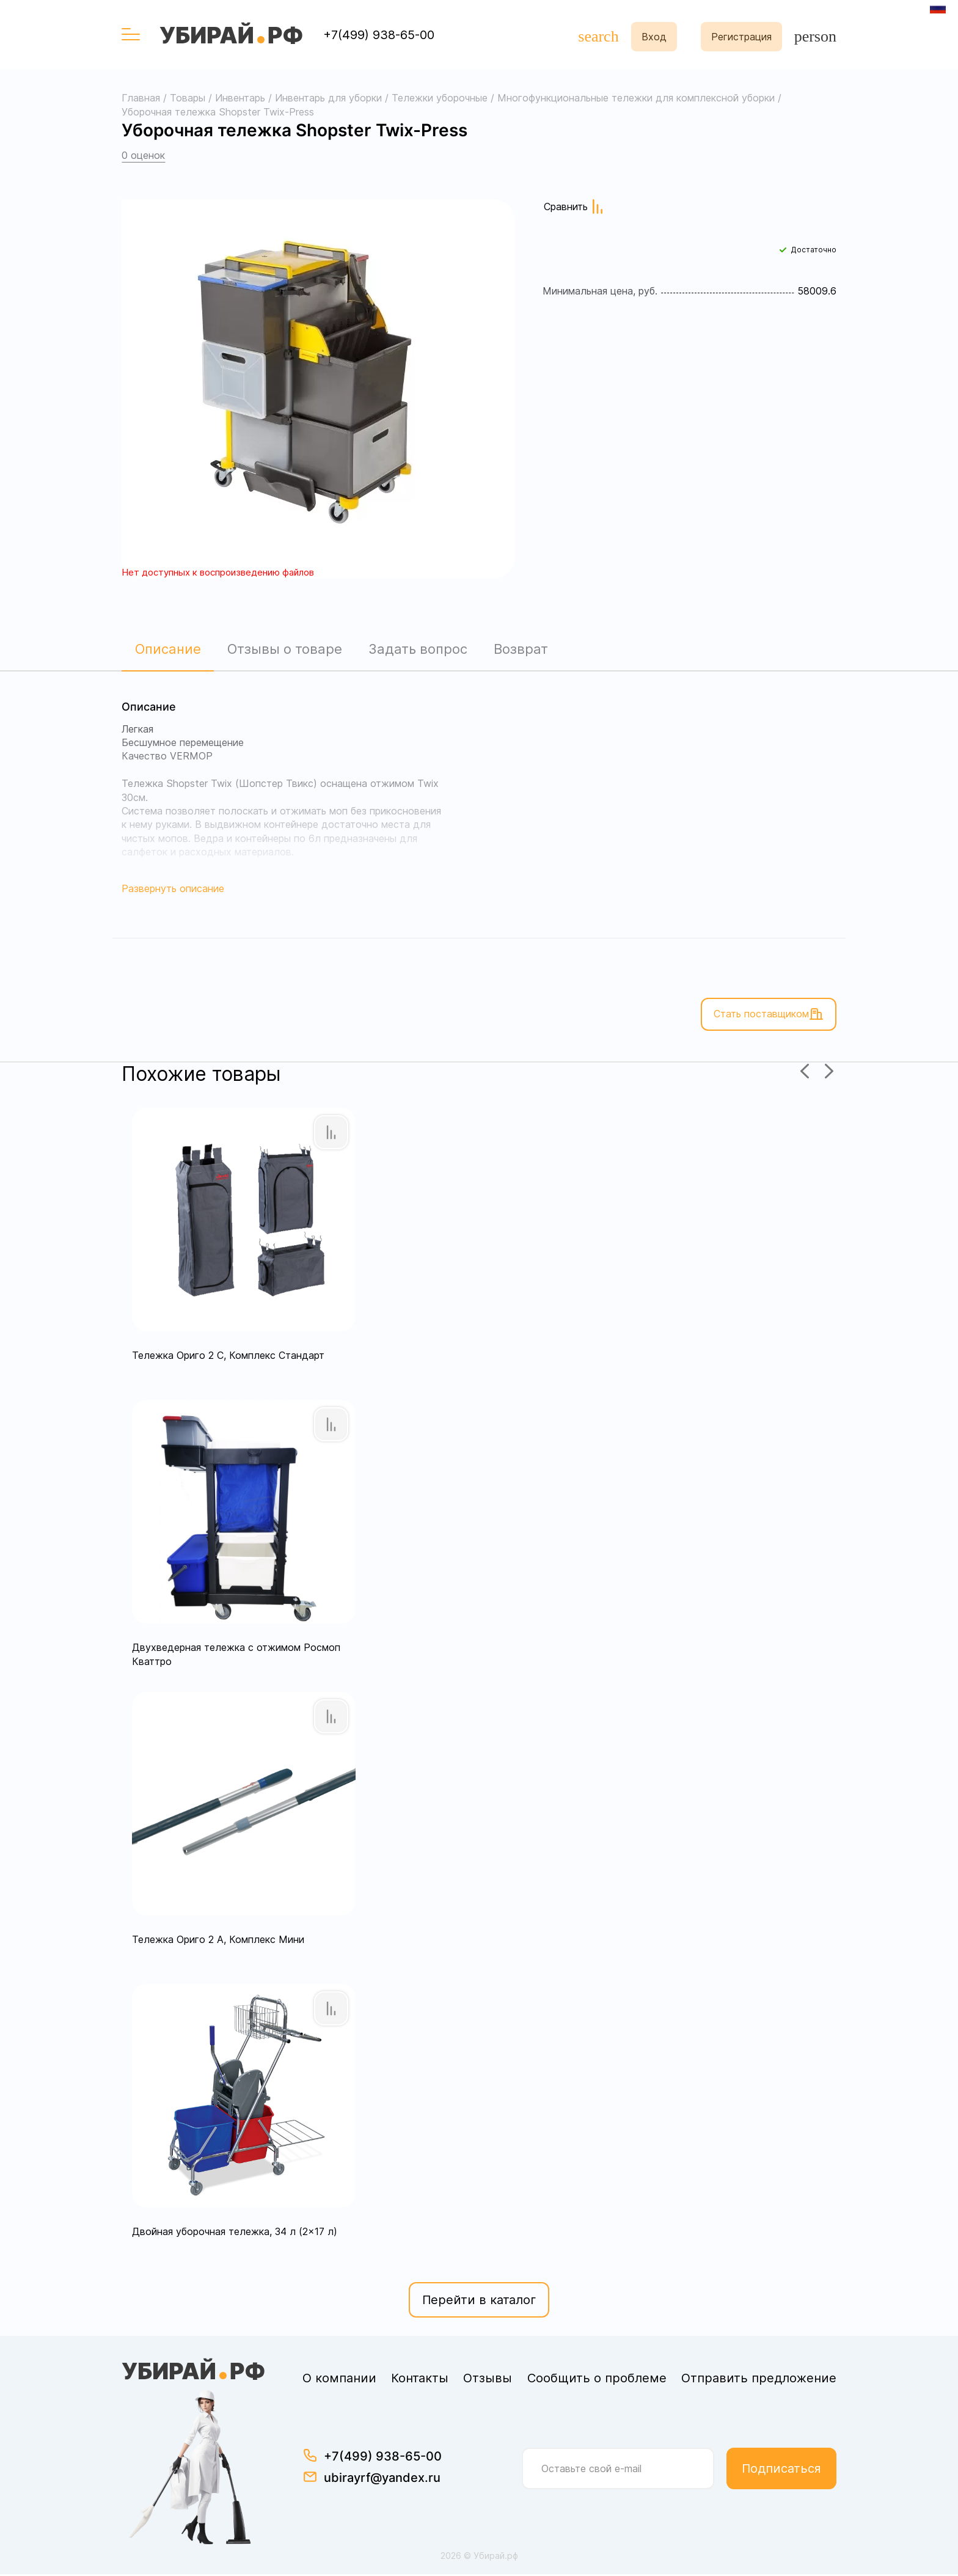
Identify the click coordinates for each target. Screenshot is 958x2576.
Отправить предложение (758, 2380)
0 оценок (143, 155)
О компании (339, 2380)
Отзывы (487, 2380)
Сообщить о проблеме (597, 2380)
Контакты (419, 2380)
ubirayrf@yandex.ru (382, 2479)
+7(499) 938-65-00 (378, 34)
